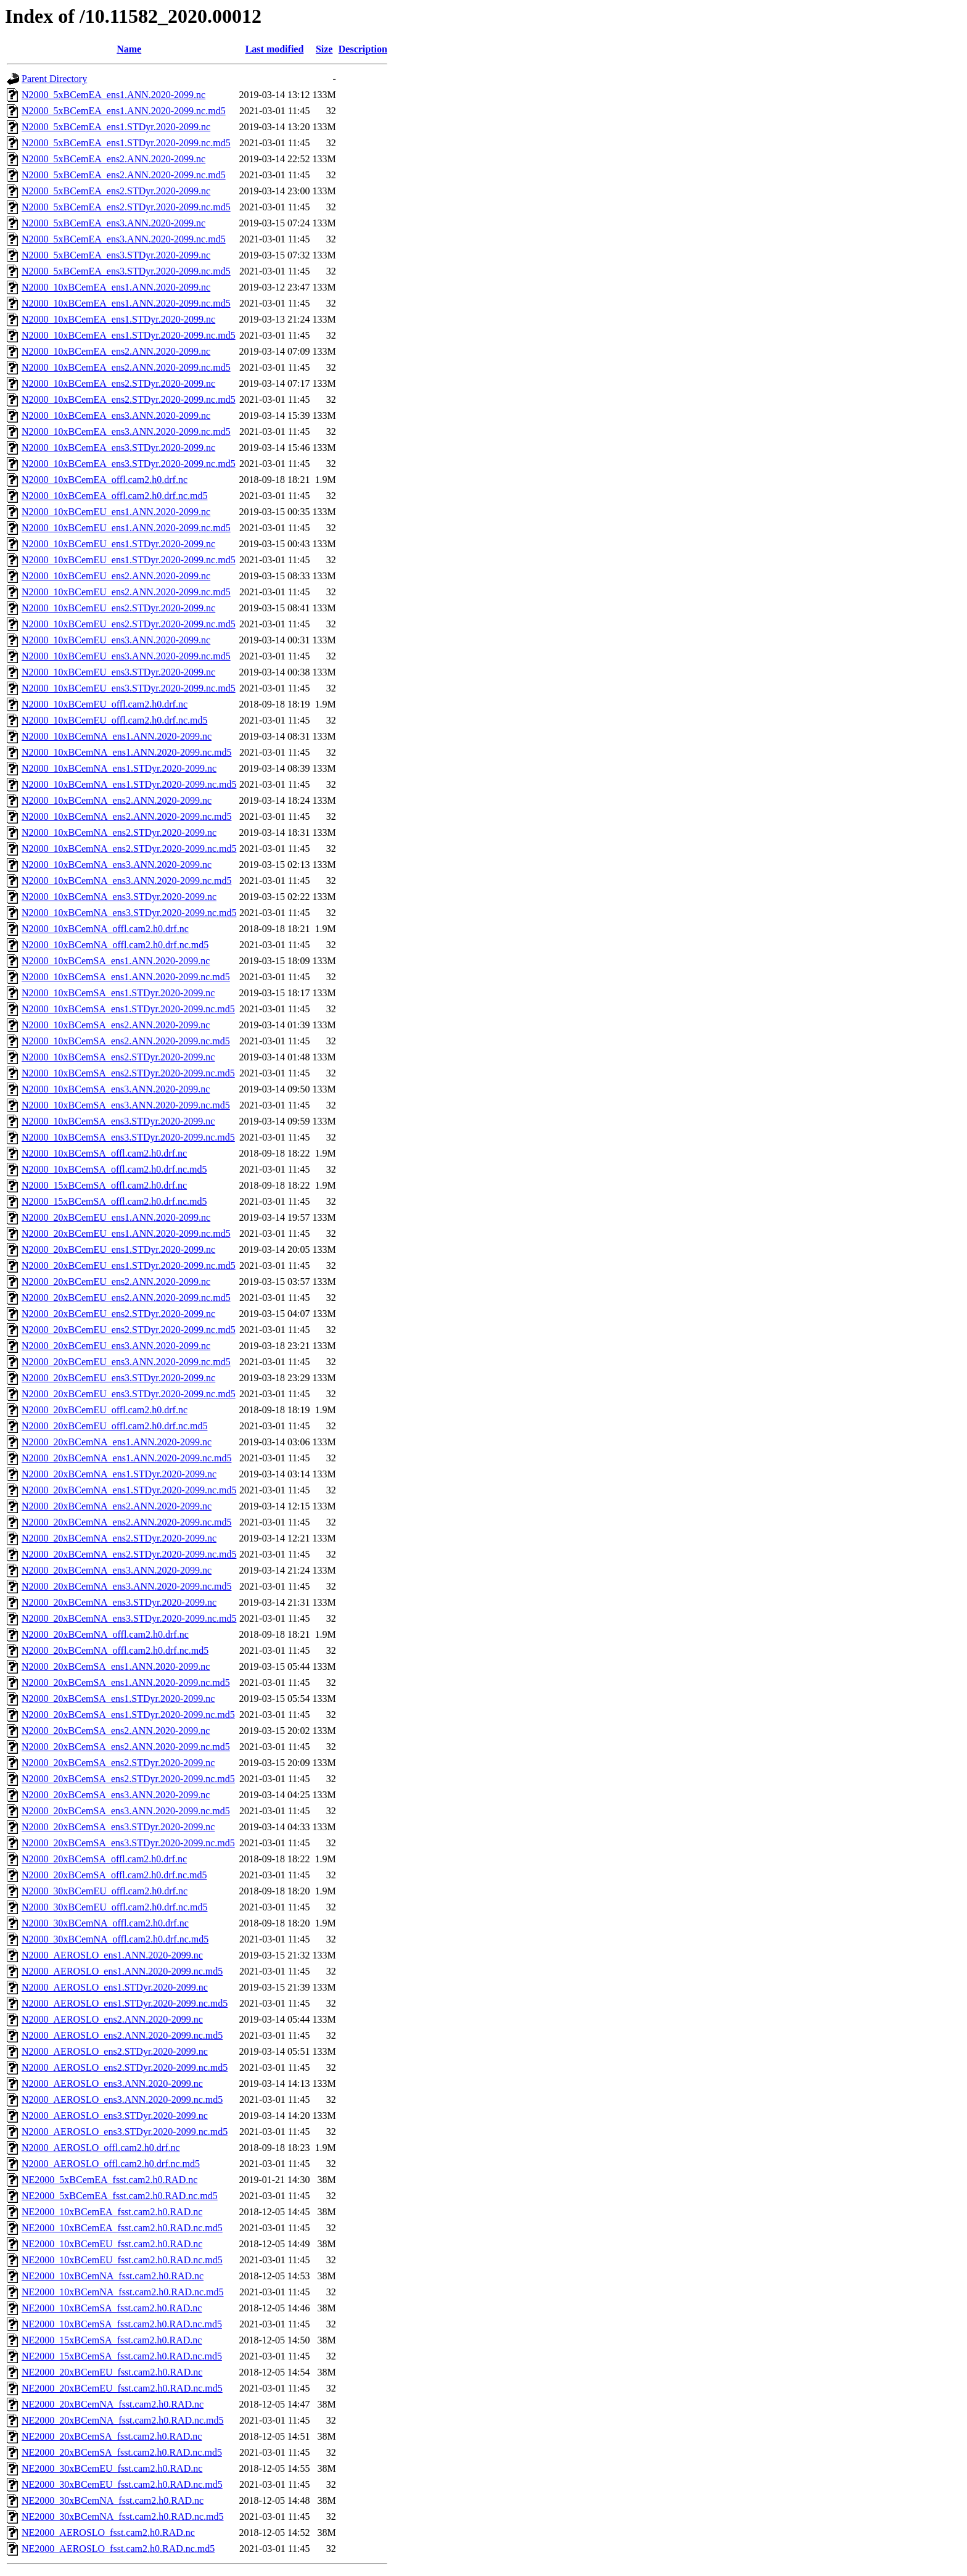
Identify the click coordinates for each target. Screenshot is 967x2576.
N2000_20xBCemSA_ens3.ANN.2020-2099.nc (116, 1795)
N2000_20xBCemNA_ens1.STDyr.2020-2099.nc (119, 1474)
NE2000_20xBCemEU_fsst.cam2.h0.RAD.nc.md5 (122, 2388)
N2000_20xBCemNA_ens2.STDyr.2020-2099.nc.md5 (129, 1554)
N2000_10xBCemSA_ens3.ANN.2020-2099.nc (116, 1089)
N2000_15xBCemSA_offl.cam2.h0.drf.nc (104, 1185)
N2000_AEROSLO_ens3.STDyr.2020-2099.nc (115, 2115)
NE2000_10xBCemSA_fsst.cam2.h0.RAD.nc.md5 (122, 2324)
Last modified (274, 49)
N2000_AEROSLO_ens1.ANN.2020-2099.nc (112, 1955)
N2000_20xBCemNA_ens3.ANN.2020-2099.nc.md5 (126, 1586)
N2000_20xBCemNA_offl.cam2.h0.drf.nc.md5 (115, 1650)
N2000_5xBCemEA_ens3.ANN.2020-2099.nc (113, 223)
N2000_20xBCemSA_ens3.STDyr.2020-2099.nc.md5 (128, 1843)
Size (324, 49)
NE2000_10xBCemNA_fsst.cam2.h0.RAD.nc (113, 2276)
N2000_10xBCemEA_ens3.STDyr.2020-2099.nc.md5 (129, 463)
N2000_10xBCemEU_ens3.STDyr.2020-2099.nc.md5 (129, 688)
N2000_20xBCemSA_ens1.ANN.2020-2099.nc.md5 (126, 1682)
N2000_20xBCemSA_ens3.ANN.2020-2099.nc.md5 (126, 1811)
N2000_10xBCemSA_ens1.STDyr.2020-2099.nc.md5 (128, 1009)
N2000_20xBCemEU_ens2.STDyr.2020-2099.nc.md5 (129, 1329)
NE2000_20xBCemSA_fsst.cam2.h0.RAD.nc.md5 (122, 2452)
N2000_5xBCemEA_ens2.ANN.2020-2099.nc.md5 (124, 175)
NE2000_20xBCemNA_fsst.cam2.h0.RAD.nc (113, 2404)
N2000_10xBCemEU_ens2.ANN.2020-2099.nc (116, 576)
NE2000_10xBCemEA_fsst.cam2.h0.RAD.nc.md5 (122, 2228)
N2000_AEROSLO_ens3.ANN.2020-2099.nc (112, 2083)
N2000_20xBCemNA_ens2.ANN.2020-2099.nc (117, 1506)
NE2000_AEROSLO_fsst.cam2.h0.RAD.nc (108, 2532)
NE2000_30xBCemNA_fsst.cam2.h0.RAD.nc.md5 (123, 2516)
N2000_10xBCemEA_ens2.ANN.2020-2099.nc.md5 (126, 367)
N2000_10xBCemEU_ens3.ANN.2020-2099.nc (116, 640)
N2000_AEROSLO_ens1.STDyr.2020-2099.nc (115, 1987)
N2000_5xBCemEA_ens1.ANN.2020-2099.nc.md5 (124, 110)
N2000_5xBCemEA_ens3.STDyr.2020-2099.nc (116, 255)
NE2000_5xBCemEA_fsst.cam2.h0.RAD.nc (109, 2179)
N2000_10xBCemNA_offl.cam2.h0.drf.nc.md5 (115, 944)
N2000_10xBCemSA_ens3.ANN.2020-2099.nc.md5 (126, 1105)
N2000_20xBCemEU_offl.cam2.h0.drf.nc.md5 (114, 1426)
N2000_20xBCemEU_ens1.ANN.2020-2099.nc (116, 1217)
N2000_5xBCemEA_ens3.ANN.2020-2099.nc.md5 (124, 239)
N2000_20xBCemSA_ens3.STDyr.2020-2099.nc (118, 1827)
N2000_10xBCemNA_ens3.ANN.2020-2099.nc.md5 (126, 880)
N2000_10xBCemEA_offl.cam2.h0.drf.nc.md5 (114, 495)
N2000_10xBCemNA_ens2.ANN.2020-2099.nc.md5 (126, 816)
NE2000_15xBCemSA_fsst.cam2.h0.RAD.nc (112, 2340)
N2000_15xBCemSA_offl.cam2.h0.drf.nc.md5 (114, 1201)
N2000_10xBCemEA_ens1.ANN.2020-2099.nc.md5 (126, 303)
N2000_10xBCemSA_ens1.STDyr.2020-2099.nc (118, 993)
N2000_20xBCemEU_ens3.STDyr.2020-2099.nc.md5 (129, 1394)
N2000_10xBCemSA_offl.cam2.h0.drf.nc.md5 (114, 1169)
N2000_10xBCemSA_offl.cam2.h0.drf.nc (104, 1153)
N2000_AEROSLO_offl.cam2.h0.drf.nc (101, 2147)
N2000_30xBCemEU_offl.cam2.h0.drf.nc (104, 1891)
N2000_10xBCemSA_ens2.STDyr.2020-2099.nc (118, 1057)
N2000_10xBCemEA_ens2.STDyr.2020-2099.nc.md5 (129, 399)
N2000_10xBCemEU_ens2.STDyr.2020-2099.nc (118, 608)
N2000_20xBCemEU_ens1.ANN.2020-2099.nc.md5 (126, 1233)
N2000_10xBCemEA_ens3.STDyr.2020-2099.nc (118, 447)
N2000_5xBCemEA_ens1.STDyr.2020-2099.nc (116, 127)
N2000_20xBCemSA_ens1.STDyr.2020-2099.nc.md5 (128, 1714)
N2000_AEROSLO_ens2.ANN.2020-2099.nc (112, 2019)
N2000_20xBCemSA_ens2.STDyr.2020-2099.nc (118, 1762)
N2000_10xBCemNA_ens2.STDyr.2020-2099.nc (119, 832)
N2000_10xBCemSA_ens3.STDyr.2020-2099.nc (118, 1121)
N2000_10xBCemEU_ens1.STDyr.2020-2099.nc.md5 (129, 560)
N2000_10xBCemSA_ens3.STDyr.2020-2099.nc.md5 (128, 1137)
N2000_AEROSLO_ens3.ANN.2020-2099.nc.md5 (122, 2099)
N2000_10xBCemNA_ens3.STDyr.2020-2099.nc (119, 896)
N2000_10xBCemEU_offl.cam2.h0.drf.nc (104, 704)
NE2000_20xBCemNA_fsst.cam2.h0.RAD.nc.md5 (123, 2420)
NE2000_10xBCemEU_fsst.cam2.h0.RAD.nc (112, 2244)
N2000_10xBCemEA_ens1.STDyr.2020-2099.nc (118, 319)
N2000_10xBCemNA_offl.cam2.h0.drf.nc (105, 928)
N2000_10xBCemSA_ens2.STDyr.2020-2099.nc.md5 (128, 1073)
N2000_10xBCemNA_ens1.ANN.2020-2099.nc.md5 (126, 752)
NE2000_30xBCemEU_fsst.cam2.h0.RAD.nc (112, 2468)
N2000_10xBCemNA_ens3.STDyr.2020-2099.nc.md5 (129, 912)
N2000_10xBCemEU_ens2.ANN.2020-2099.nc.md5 (126, 592)
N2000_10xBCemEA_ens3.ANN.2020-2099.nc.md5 (126, 431)
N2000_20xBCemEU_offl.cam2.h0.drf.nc (104, 1410)
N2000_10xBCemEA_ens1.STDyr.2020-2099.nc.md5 (129, 335)
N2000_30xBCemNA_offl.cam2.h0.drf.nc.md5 (115, 1939)
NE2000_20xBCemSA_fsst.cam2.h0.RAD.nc (112, 2436)
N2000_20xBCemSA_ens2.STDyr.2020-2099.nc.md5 (128, 1778)
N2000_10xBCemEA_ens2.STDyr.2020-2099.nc (118, 383)
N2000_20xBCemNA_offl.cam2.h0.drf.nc (105, 1634)
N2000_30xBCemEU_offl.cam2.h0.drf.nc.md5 (114, 1907)
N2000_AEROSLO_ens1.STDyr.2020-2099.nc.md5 (125, 2003)
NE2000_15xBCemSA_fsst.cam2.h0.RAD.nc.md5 (122, 2356)
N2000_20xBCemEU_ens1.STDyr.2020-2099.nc (118, 1249)
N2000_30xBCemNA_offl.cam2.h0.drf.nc (105, 1923)
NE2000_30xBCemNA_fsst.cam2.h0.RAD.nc (113, 2500)
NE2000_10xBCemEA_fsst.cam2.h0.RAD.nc (112, 2212)
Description (363, 49)
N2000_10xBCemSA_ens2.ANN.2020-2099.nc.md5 (126, 1041)
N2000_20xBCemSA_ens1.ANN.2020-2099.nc (116, 1666)
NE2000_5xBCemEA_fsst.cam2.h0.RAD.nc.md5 (120, 2195)
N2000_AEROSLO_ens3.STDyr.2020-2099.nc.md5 (125, 2131)
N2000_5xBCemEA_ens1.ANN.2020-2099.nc (113, 94)
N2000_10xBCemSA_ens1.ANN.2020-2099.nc (116, 961)
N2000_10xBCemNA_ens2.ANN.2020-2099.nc (117, 800)
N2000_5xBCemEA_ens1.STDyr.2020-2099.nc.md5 (126, 143)
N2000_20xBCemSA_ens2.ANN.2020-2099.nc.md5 (126, 1746)
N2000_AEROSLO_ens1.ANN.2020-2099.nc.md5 (122, 1971)
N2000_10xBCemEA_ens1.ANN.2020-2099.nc (116, 287)
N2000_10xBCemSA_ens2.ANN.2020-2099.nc (116, 1025)
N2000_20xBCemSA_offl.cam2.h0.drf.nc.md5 (114, 1875)
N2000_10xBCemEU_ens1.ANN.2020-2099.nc (116, 511)
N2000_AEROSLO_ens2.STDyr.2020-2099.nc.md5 (125, 2067)
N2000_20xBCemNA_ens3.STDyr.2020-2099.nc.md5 (129, 1618)
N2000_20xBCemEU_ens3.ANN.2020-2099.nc (116, 1345)
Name (129, 49)
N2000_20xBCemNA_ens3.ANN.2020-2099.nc (117, 1570)
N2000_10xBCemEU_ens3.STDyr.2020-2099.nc (118, 672)
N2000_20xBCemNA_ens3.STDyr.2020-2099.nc (119, 1602)
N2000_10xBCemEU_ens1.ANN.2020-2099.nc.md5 (126, 527)
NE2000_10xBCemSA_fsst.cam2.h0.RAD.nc (112, 2308)
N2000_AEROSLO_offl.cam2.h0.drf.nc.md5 (111, 2163)
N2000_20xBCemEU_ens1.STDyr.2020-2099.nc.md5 (129, 1265)
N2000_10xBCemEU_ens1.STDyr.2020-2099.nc (118, 544)
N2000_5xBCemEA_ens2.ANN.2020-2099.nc (113, 159)
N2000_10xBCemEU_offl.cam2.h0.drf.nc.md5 (114, 720)
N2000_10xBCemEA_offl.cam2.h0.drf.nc (104, 479)
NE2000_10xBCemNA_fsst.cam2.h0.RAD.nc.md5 (123, 2292)
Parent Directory (54, 78)
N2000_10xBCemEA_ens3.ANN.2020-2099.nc (116, 415)
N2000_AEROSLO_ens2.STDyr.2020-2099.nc (115, 2051)
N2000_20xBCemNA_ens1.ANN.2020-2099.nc (117, 1442)
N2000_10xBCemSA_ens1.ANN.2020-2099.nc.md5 (126, 977)
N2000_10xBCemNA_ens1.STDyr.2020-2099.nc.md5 (129, 784)
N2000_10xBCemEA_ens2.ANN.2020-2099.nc (116, 351)
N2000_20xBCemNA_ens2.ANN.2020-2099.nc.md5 (126, 1522)
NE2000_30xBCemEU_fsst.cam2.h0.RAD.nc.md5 (122, 2484)
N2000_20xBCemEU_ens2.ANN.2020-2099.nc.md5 (126, 1297)
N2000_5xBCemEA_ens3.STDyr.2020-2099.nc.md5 (126, 271)
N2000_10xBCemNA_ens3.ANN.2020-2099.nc (117, 864)
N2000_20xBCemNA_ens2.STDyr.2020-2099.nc (119, 1538)
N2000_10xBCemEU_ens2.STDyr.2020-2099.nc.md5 (129, 624)
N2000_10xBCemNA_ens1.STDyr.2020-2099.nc (119, 768)
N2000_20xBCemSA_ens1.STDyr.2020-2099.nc (118, 1698)
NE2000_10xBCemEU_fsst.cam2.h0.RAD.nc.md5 (122, 2260)
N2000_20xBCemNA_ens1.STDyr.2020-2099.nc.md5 (129, 1490)
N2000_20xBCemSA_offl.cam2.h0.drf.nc (104, 1859)
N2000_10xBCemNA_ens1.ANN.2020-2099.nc (117, 736)
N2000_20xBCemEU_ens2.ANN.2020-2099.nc (116, 1281)
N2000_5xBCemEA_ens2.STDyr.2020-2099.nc (116, 191)
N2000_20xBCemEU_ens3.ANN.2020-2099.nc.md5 (126, 1361)
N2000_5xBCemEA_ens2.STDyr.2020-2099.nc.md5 (126, 207)
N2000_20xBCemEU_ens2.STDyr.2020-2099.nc (118, 1313)
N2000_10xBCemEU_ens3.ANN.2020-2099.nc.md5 (126, 656)
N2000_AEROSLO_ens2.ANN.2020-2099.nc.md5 (122, 2035)
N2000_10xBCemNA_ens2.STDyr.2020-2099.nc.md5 (129, 848)
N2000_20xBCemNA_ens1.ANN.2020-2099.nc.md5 (126, 1458)
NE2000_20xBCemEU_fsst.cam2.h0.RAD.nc (112, 2372)
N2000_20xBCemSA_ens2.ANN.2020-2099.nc (116, 1730)
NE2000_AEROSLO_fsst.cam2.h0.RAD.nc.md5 (118, 2548)
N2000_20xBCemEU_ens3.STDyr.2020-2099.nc (118, 1378)
